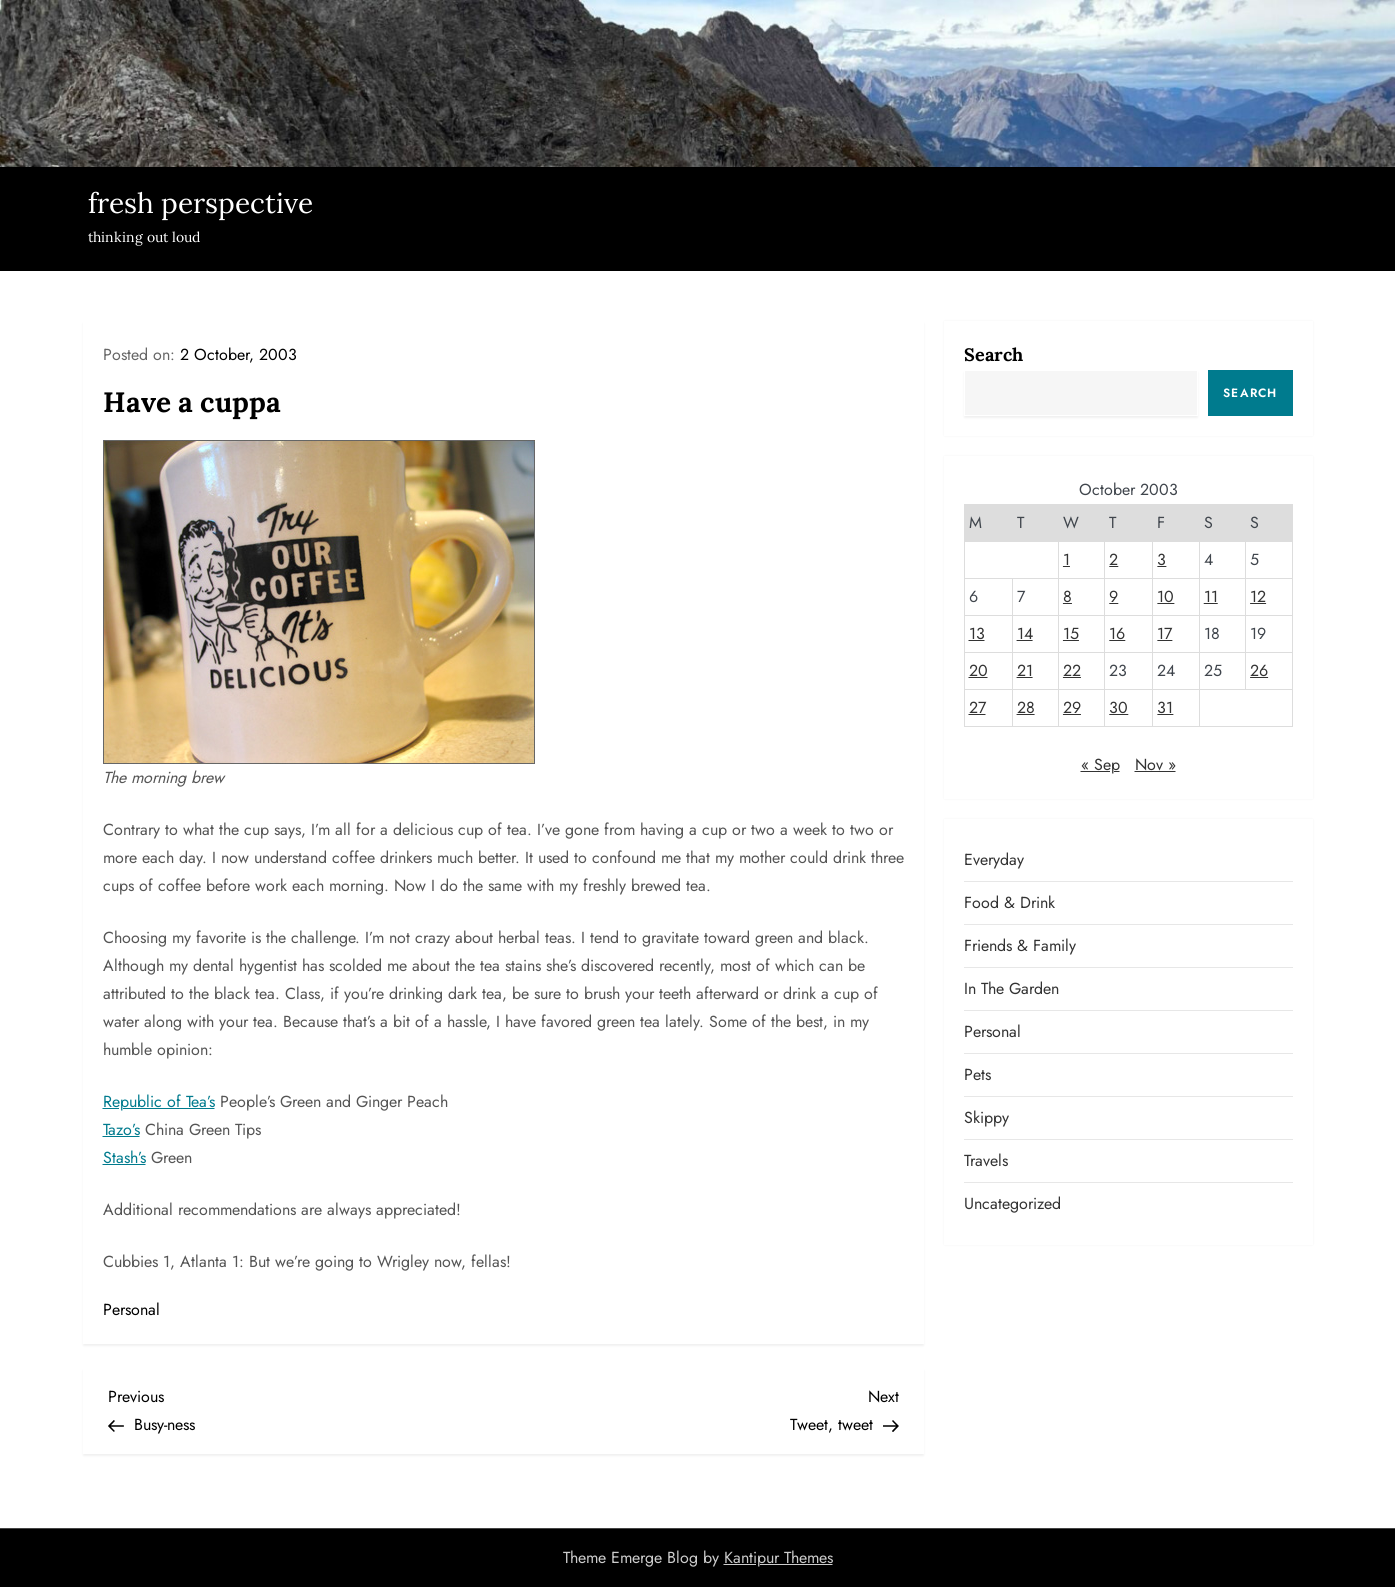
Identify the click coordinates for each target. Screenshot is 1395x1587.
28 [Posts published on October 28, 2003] (1026, 707)
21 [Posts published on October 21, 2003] (1025, 670)
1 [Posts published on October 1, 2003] (1066, 559)
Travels (986, 1160)
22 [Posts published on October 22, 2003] (1072, 670)
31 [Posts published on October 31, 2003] (1165, 707)
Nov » (1155, 764)
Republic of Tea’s (159, 1101)
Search (993, 354)
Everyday (994, 859)
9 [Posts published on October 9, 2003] (1113, 596)
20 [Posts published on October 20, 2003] (978, 670)
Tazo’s (121, 1129)
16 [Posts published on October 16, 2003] (1117, 633)
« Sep (1100, 764)
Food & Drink (1009, 902)
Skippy (986, 1117)
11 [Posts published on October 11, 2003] (1211, 596)
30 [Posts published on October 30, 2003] (1118, 707)
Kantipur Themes (778, 1557)
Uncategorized (1012, 1203)
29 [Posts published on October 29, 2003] (1072, 707)
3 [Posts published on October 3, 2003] (1161, 559)
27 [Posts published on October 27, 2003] (977, 707)
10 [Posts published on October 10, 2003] (1165, 596)
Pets (977, 1074)
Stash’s (124, 1157)
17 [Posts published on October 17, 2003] (1164, 633)
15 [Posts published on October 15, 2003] (1071, 633)
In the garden (1011, 988)
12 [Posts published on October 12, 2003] (1258, 596)
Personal (131, 1309)
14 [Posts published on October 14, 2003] (1025, 633)
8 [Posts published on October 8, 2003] (1067, 596)
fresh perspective (200, 203)
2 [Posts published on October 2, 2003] (1113, 559)
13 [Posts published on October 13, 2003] (977, 633)
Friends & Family (1020, 945)
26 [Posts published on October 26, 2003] (1259, 670)
